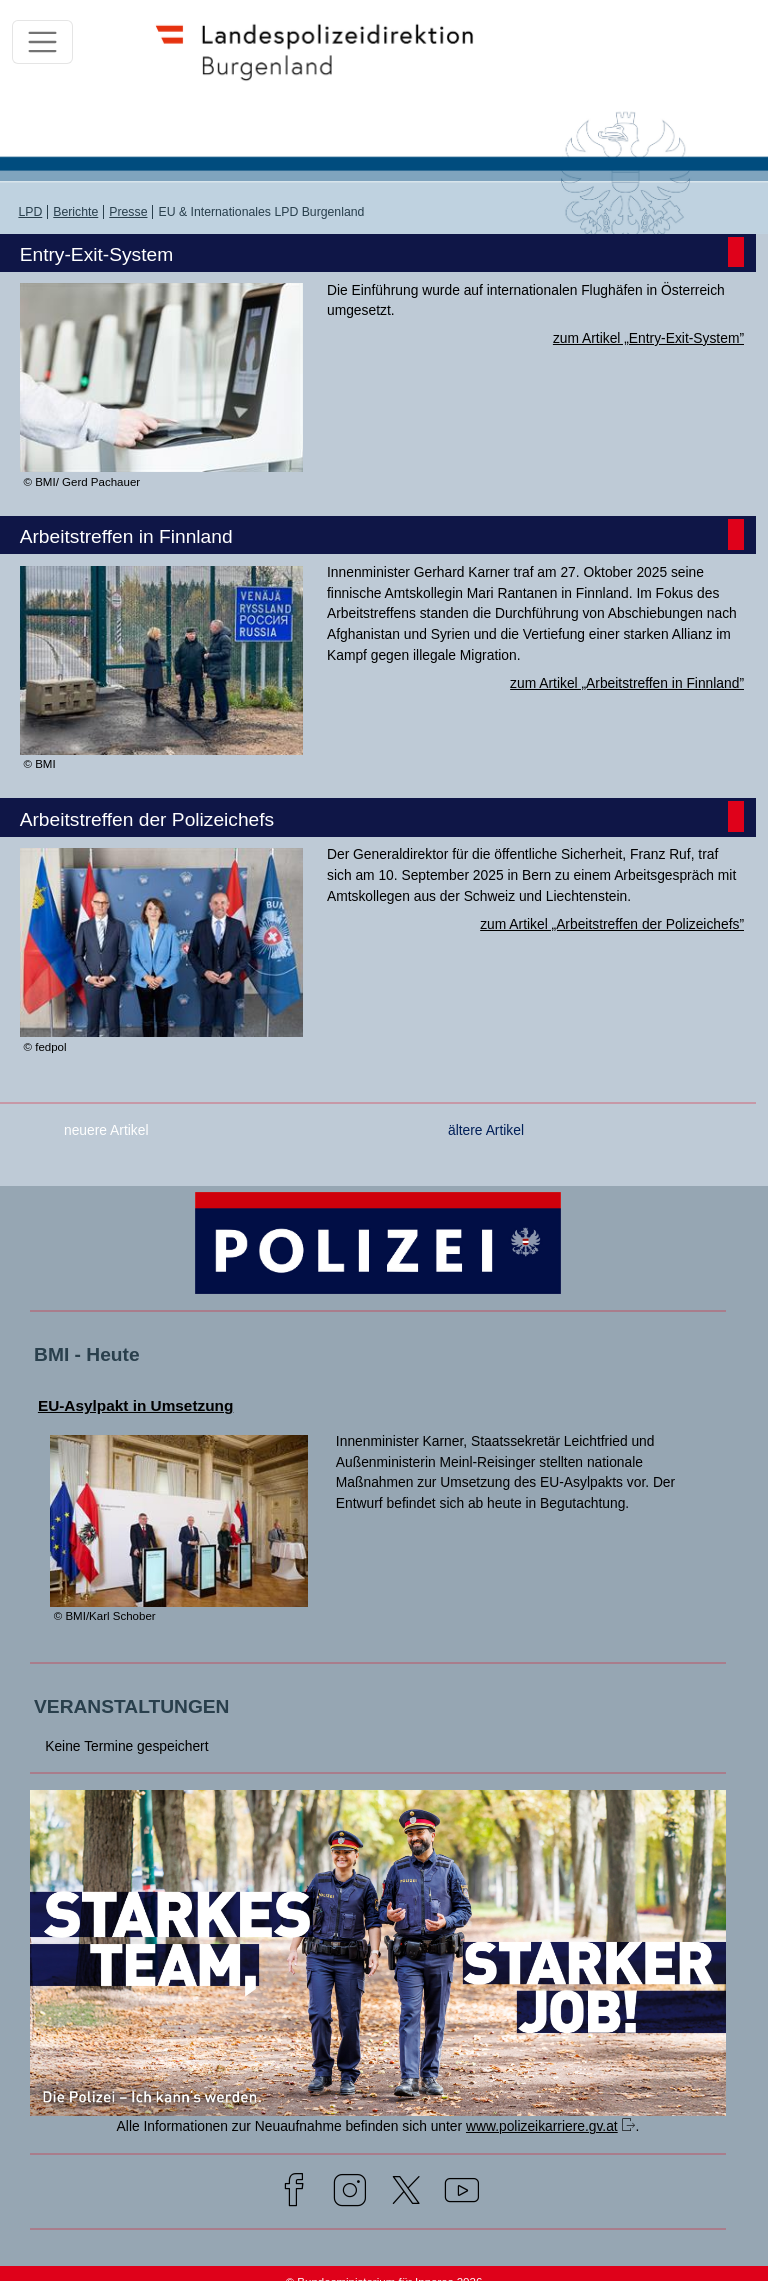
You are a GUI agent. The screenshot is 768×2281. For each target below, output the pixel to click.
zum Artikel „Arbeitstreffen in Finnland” (627, 683)
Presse (128, 212)
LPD (30, 212)
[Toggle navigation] (42, 42)
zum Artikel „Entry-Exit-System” (648, 338)
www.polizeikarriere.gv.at (542, 2126)
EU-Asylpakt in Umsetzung (135, 1405)
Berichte (75, 212)
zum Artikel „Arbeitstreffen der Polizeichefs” (612, 924)
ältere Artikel (486, 1130)
